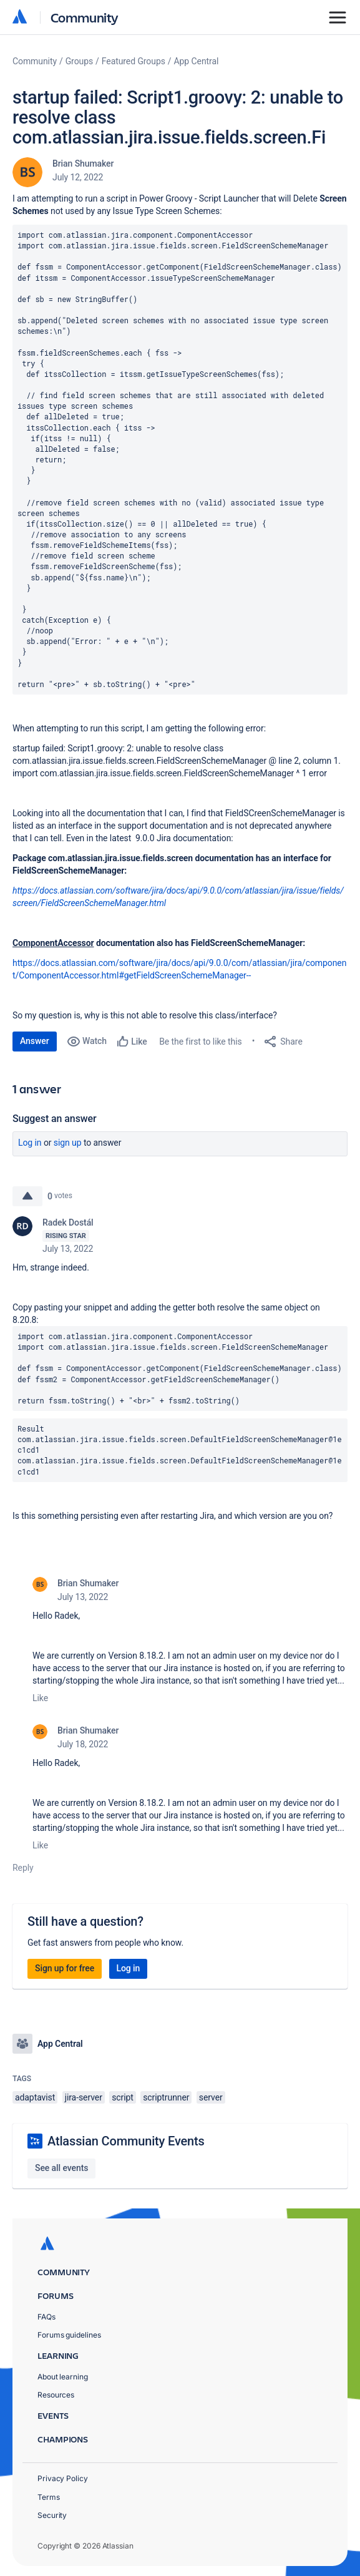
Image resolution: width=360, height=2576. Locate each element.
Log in (30, 1143)
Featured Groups (133, 61)
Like (40, 1698)
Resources (55, 2394)
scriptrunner (166, 2097)
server (211, 2097)
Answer (34, 1041)
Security (52, 2515)
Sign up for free (64, 1968)
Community (85, 17)
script (123, 2097)
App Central (196, 61)
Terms (48, 2497)
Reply (23, 1868)
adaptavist (35, 2097)
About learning (62, 2376)
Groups (79, 61)
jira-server (83, 2097)
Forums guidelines (69, 2334)
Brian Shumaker (83, 163)
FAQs (46, 2316)
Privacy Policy (62, 2478)
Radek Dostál (68, 1222)
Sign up (68, 1143)
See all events (61, 2168)
